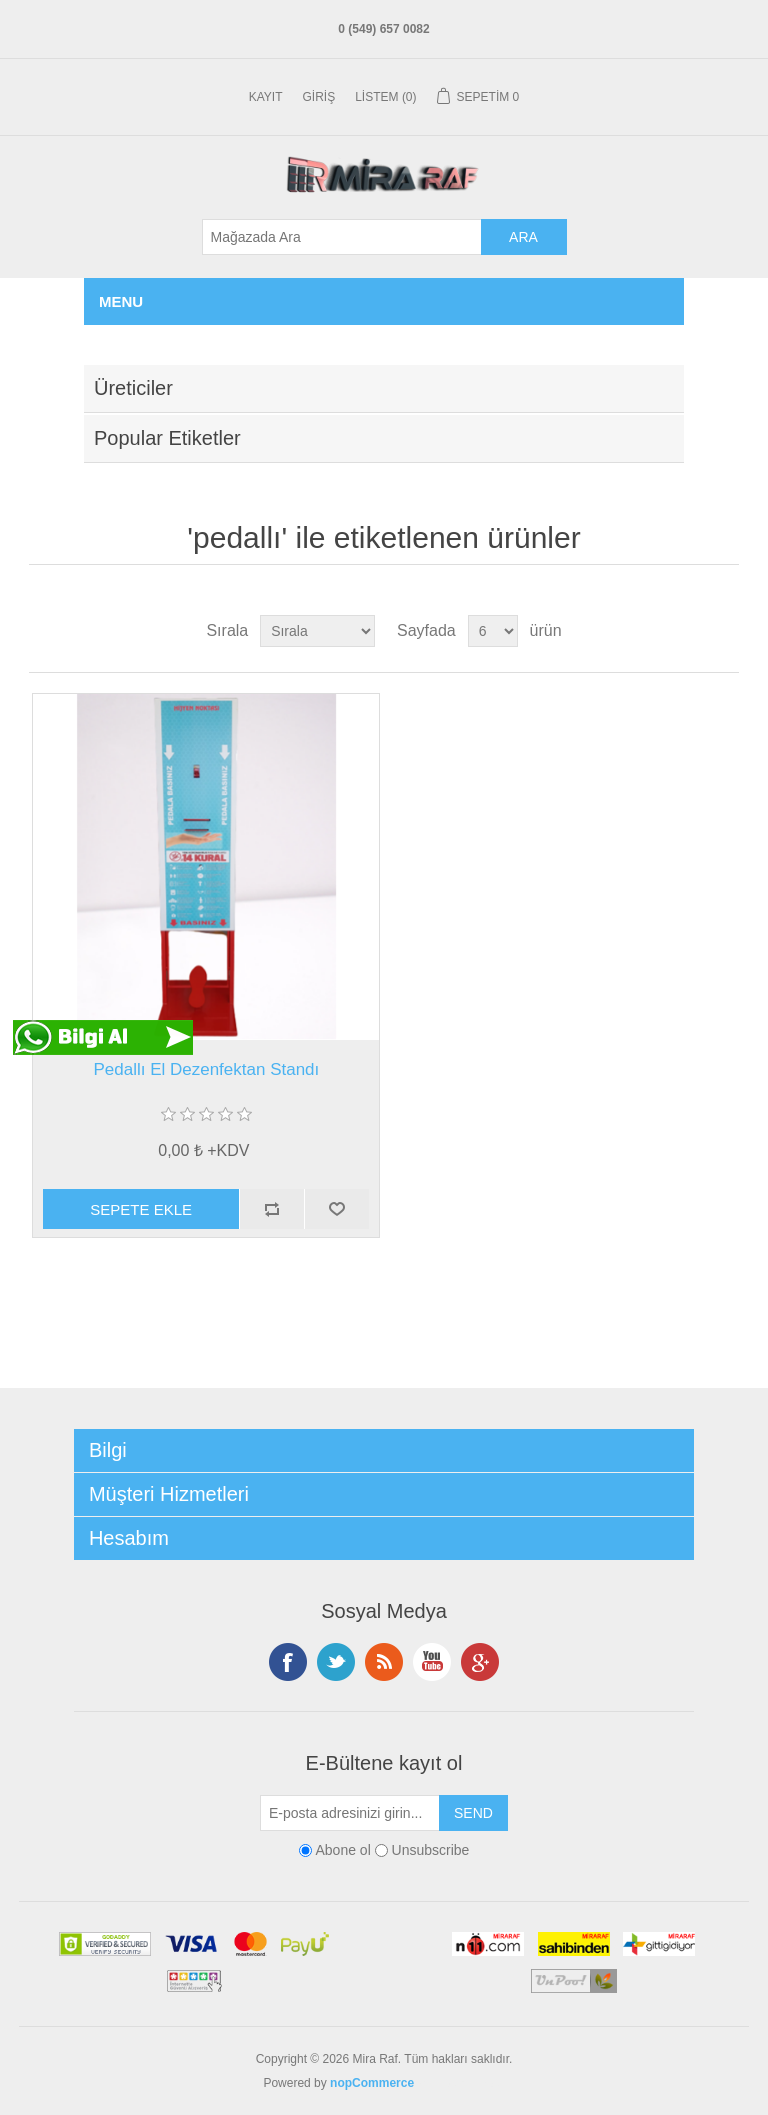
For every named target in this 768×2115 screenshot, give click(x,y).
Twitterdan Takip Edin (336, 1662)
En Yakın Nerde (460, 2083)
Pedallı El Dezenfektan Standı (206, 1069)
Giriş (319, 97)
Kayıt (266, 97)
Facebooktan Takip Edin (288, 1662)
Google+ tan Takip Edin (480, 1662)
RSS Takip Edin (384, 1662)
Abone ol (342, 1850)
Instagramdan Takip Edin (432, 1662)
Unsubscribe (431, 1850)
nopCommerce (372, 2083)
